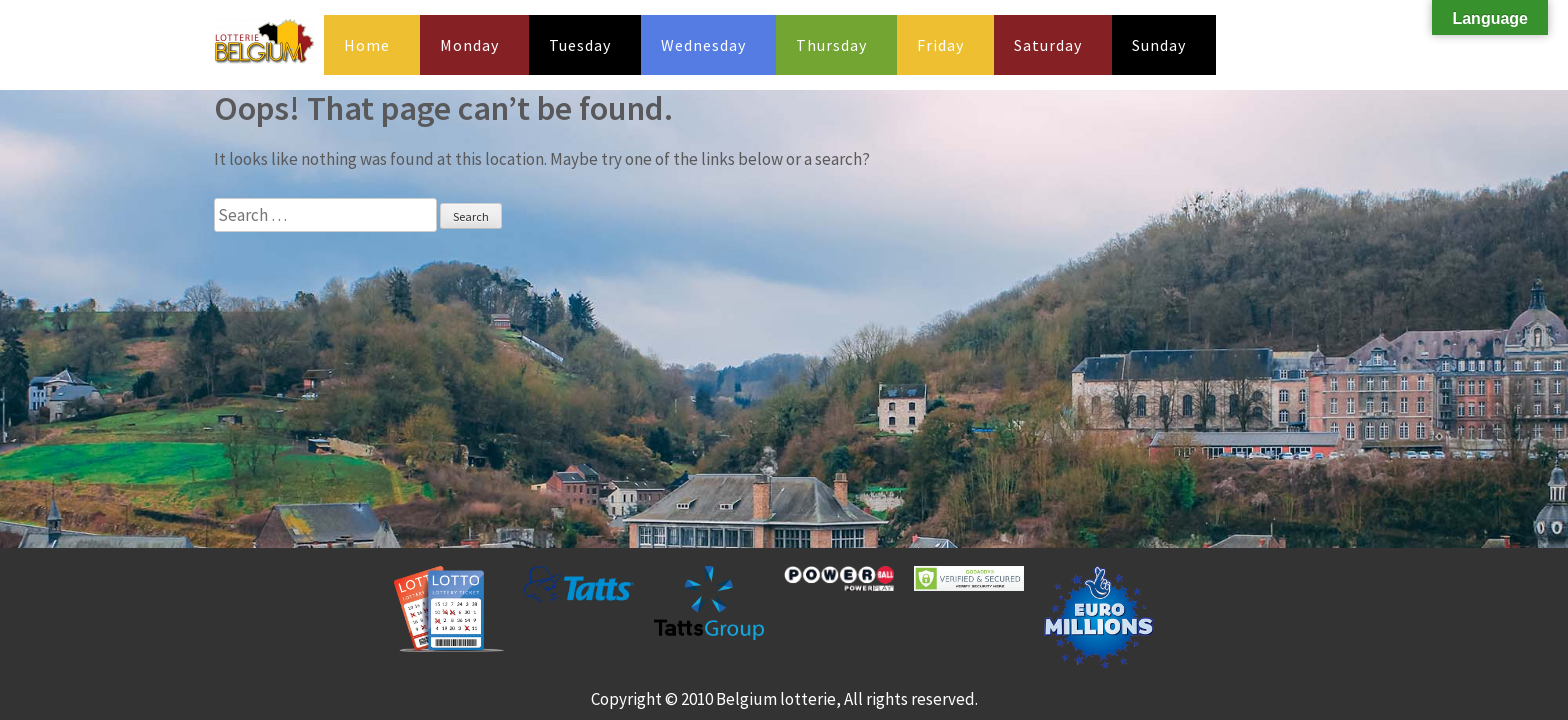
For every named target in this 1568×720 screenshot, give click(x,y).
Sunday (1159, 45)
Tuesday (580, 45)
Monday (469, 45)
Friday (940, 45)
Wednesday (703, 45)
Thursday (831, 45)
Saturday (1048, 45)
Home (367, 45)
